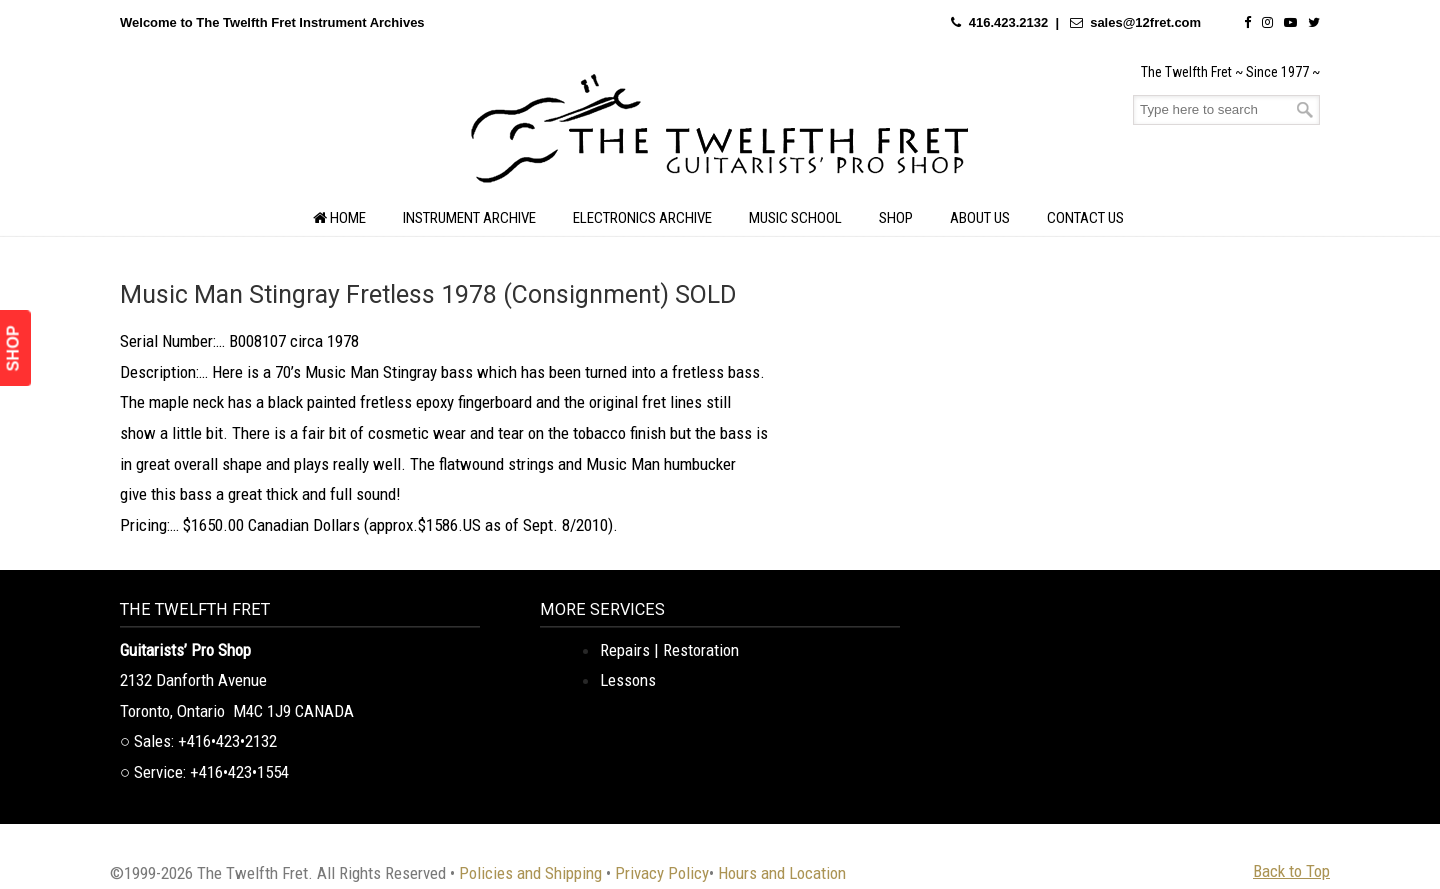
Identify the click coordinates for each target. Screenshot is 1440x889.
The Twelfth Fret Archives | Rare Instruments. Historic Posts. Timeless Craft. (720, 134)
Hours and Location (782, 873)
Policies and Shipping (530, 873)
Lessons (628, 680)
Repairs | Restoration (669, 650)
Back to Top (1291, 871)
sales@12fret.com (1145, 22)
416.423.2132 (1009, 22)
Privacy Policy (662, 873)
